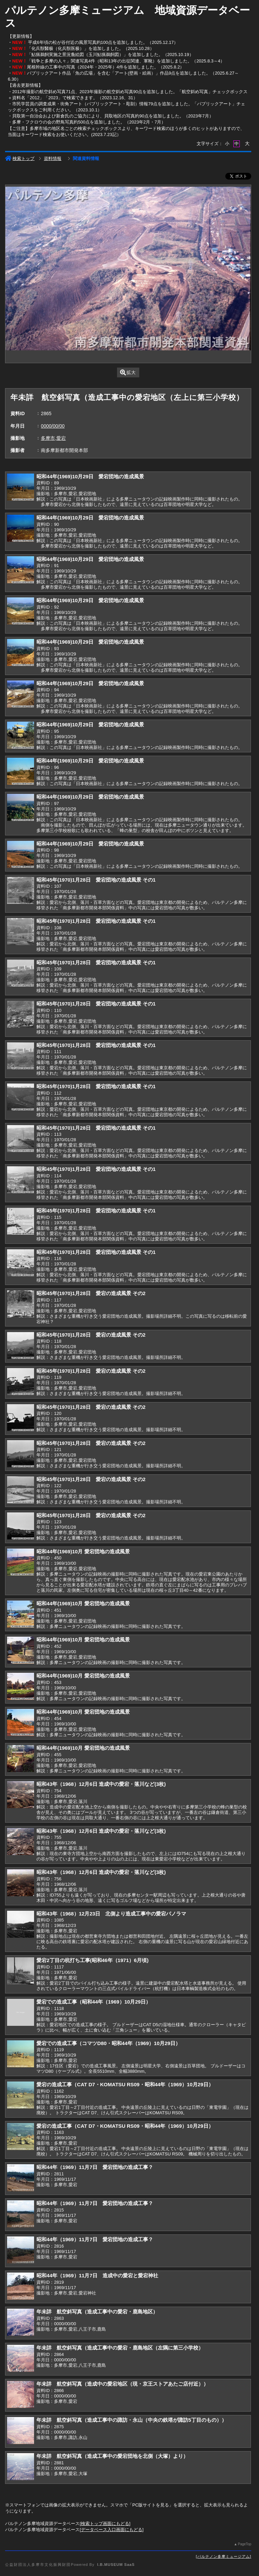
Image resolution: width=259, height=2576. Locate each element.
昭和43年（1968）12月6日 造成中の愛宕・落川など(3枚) (101, 1784)
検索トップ (19, 158)
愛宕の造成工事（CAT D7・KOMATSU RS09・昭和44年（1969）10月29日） (124, 2084)
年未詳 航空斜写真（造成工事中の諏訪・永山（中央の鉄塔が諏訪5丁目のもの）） (131, 2420)
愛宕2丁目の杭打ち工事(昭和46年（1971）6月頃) (92, 1960)
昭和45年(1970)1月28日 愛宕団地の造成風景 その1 (95, 880)
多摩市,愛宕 (53, 438)
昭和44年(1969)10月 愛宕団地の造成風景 (83, 1551)
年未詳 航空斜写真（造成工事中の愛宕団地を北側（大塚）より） (112, 2456)
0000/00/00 (52, 426)
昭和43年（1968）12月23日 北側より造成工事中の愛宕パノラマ (111, 1913)
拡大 (128, 372)
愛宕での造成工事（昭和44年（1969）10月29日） (93, 2002)
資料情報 (52, 158)
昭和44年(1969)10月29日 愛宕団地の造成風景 (90, 476)
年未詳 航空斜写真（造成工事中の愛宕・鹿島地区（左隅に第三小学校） (119, 2348)
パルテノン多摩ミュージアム (223, 2556)
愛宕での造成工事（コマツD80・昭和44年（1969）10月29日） (108, 2043)
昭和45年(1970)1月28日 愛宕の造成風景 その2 (90, 1293)
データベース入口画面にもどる (111, 2529)
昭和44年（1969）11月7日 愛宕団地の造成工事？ (94, 2167)
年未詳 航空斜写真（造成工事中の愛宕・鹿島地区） (97, 2311)
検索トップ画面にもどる (105, 2523)
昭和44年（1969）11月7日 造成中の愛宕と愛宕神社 (97, 2275)
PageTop (244, 2544)
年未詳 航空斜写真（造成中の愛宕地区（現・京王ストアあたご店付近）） (122, 2384)
